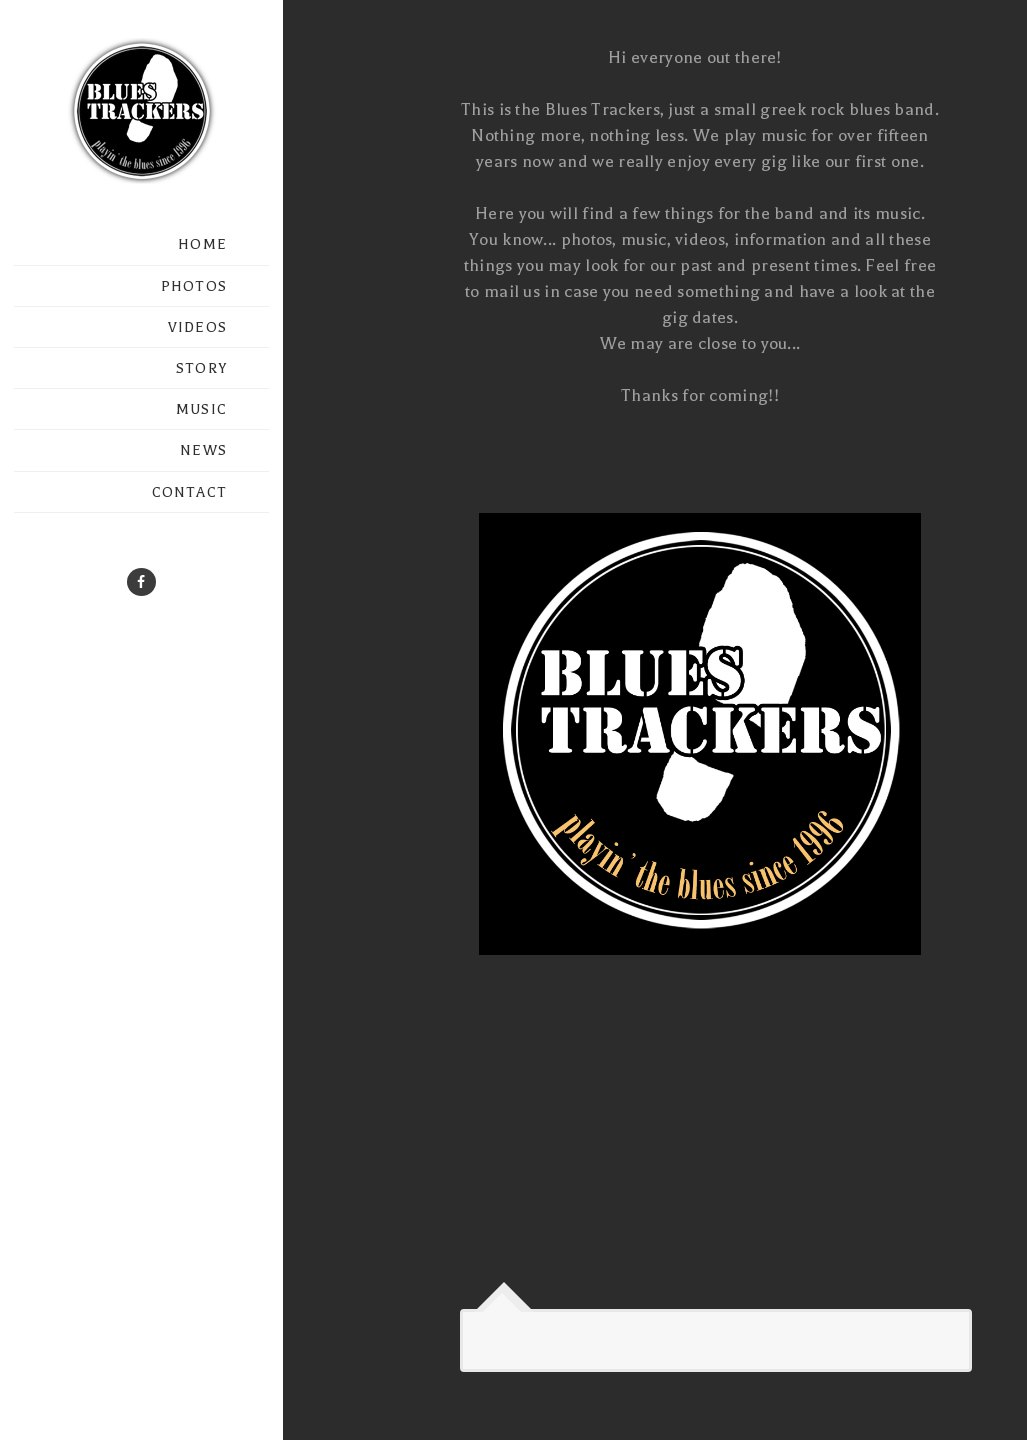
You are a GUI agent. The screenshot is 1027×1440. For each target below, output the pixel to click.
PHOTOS (194, 286)
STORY (201, 368)
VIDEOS (197, 327)
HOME (202, 244)
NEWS (203, 450)
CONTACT (189, 492)
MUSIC (201, 409)
